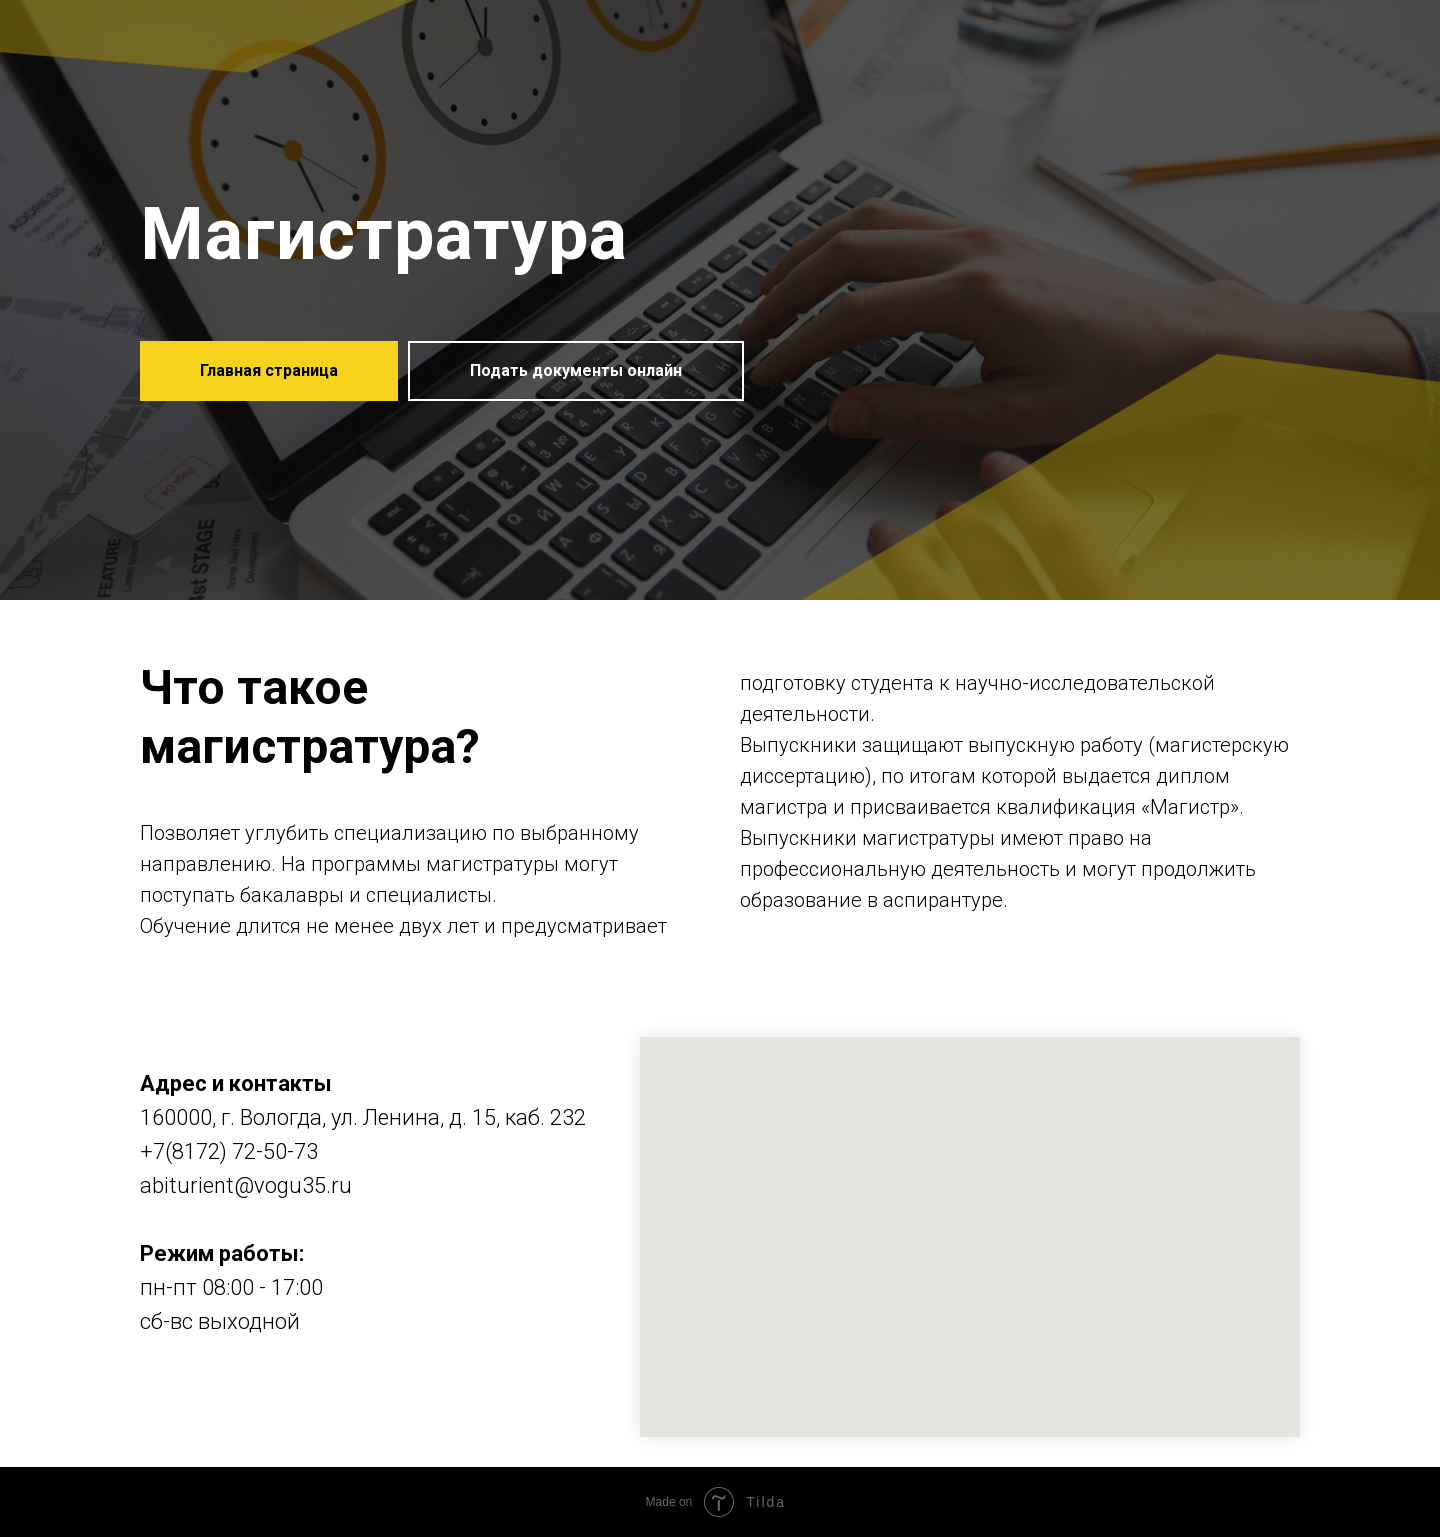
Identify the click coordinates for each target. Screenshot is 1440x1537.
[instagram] (192, 1388)
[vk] (156, 1388)
